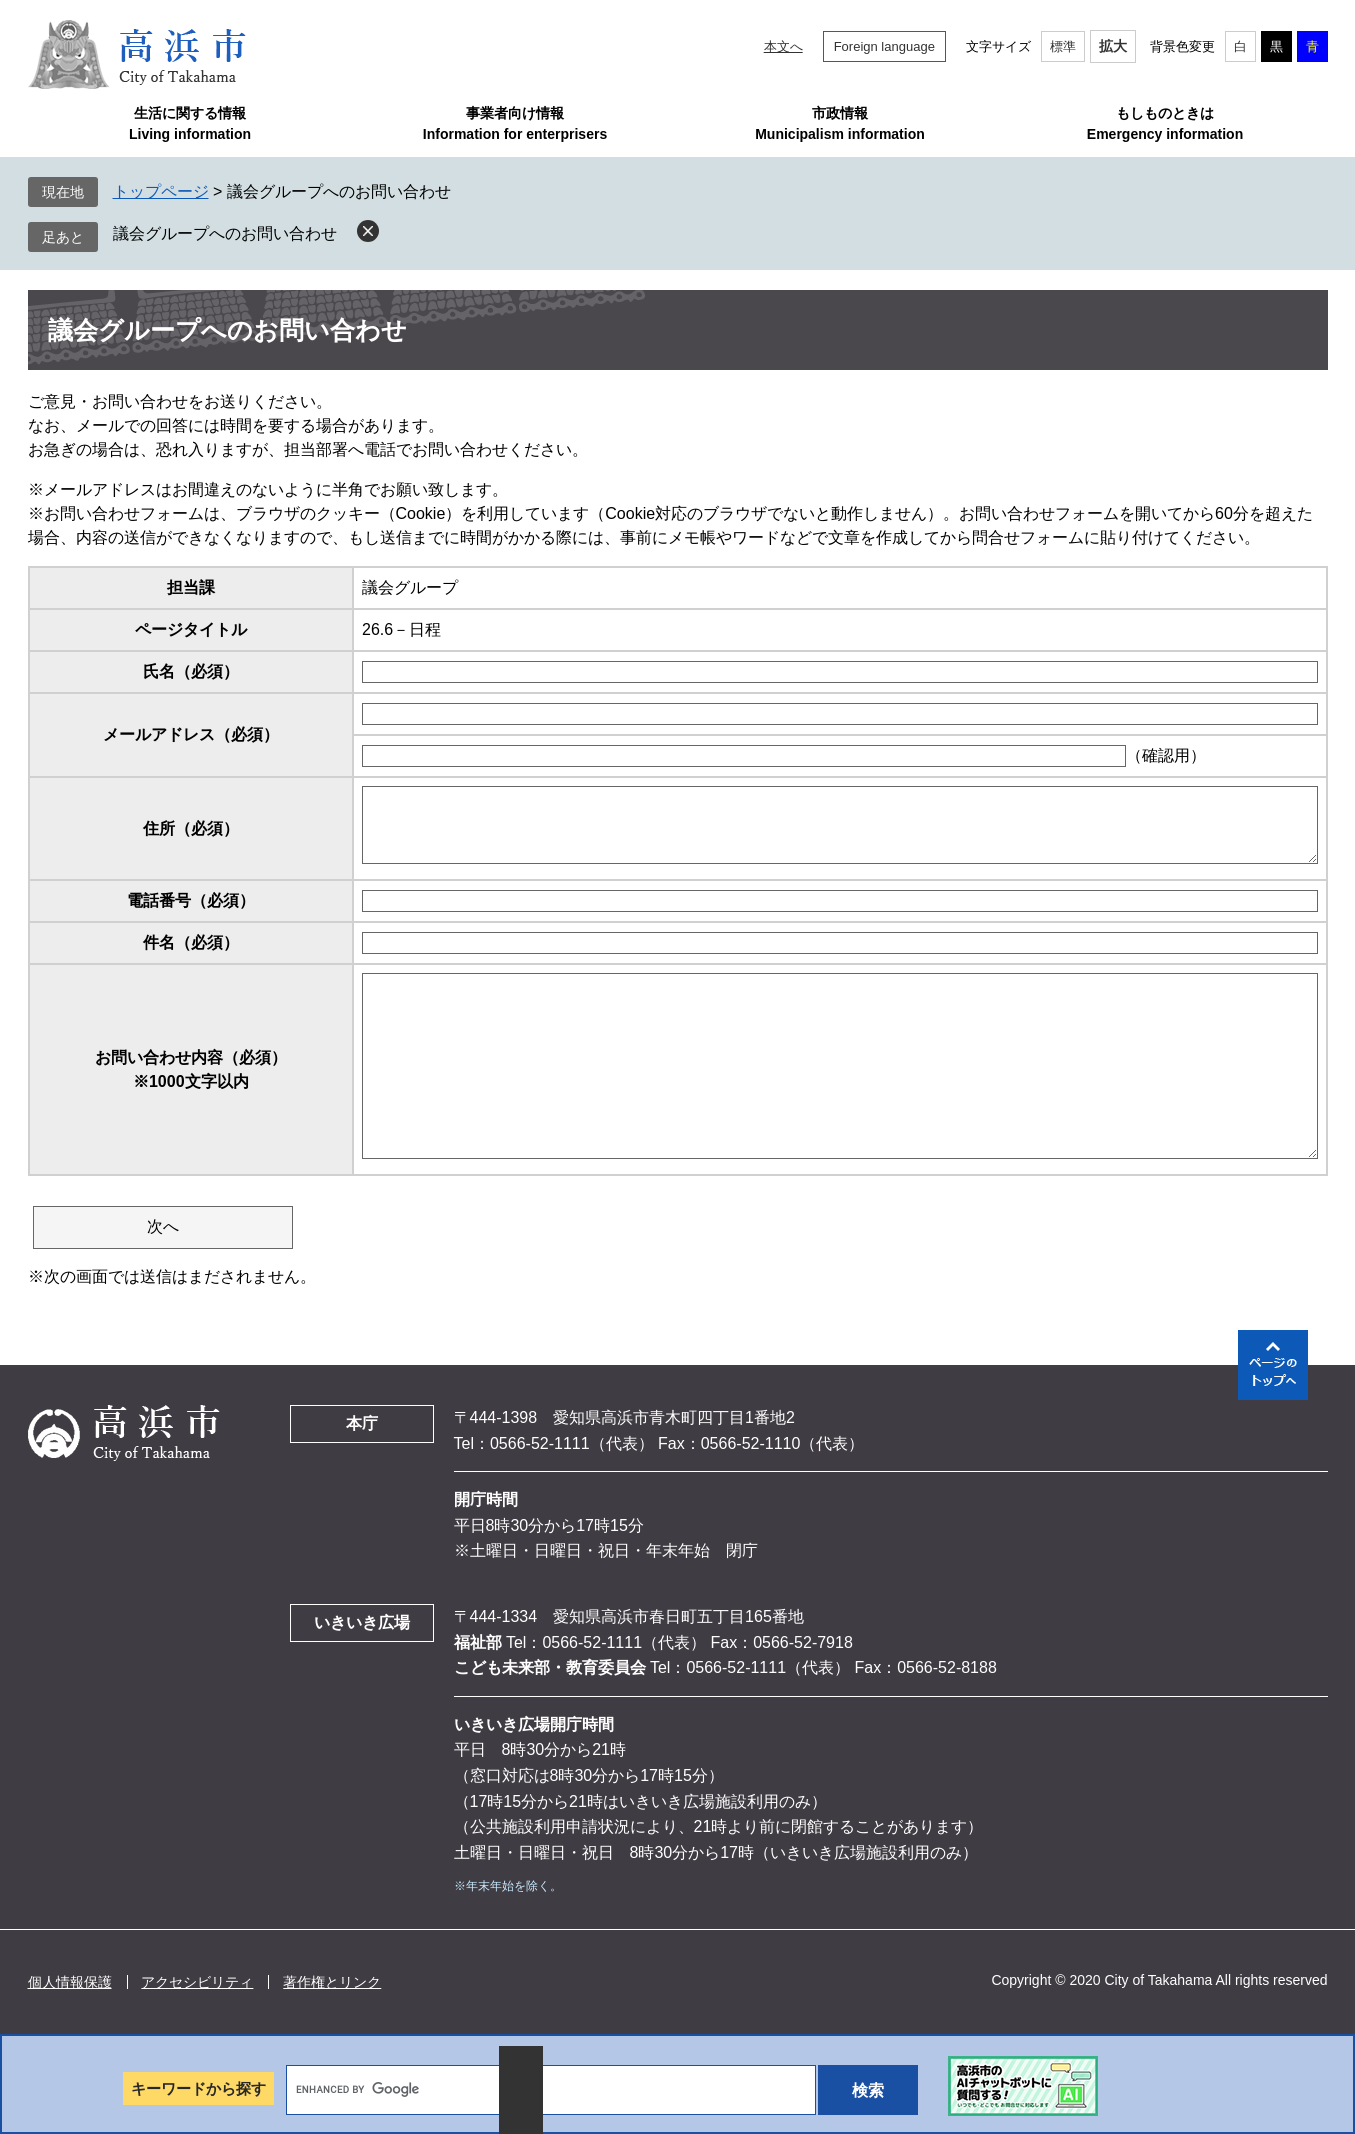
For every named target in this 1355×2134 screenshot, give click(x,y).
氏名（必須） (191, 671)
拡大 (1113, 46)
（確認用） (1166, 755)
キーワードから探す (198, 2088)
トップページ (161, 191)
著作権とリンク (332, 1982)
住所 (191, 828)
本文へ (783, 46)
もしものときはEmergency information (1165, 123)
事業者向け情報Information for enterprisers (515, 123)
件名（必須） (191, 942)
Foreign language (884, 46)
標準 (1063, 46)
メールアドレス (191, 734)
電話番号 (191, 900)
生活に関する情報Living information (190, 123)
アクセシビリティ (197, 1982)
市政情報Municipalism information (840, 123)
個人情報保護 (70, 1982)
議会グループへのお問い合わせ (225, 233)
